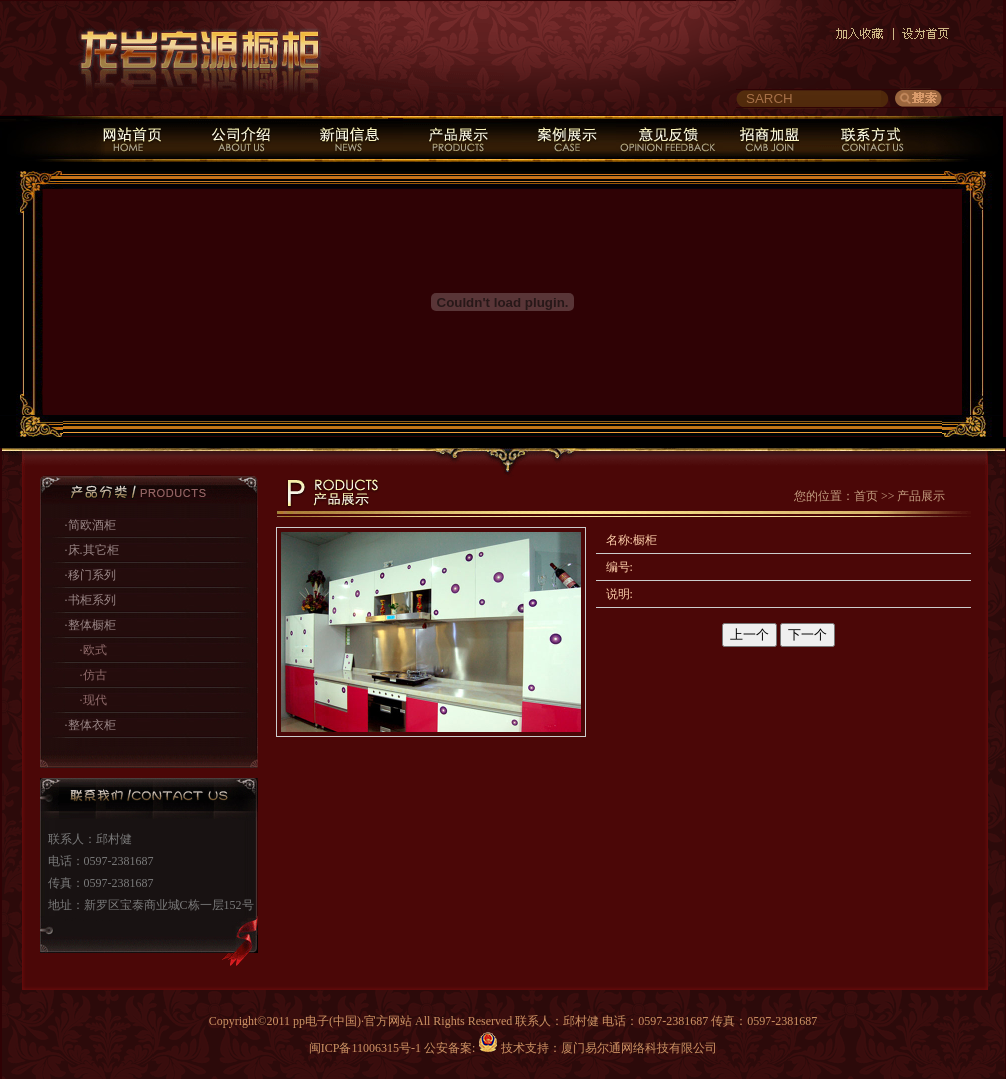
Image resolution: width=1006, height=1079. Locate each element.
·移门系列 (90, 575)
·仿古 (93, 675)
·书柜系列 (90, 600)
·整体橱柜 (90, 625)
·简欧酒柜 (90, 525)
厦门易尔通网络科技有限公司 (639, 1048)
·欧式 (93, 650)
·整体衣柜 (90, 725)
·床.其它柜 (92, 550)
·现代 (93, 700)
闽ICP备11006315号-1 (365, 1048)
